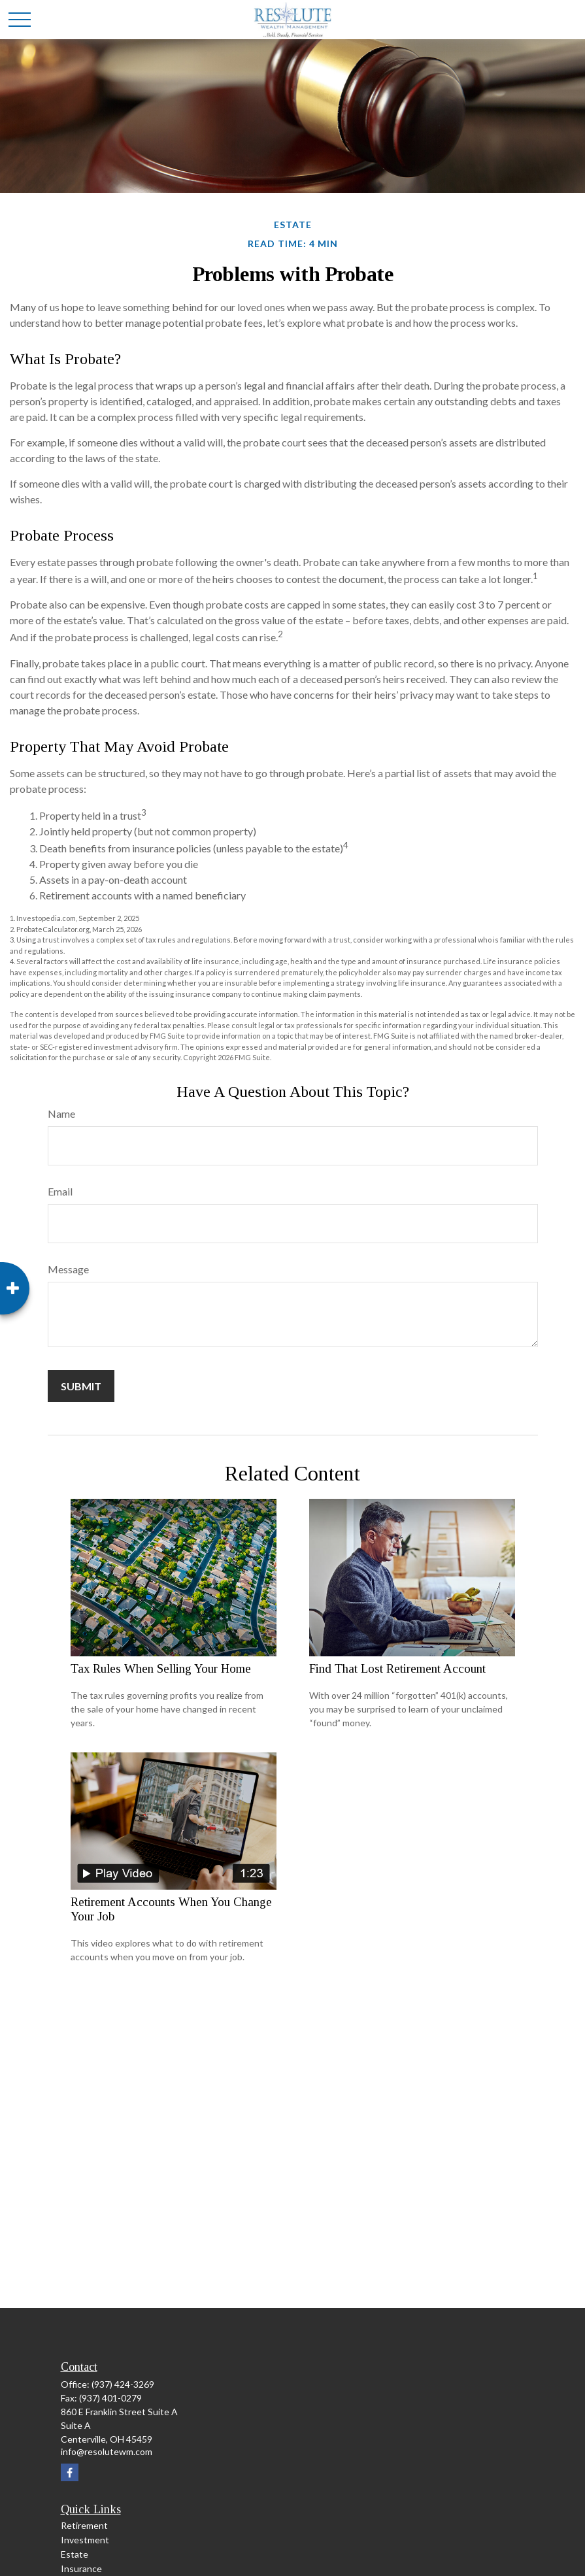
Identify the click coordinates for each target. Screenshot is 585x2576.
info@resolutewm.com (106, 2451)
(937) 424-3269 (123, 2384)
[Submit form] (81, 1386)
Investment (85, 2539)
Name (61, 1113)
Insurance (81, 2568)
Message (68, 1269)
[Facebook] (69, 2472)
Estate (74, 2554)
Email (60, 1191)
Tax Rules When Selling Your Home (161, 1668)
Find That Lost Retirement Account (397, 1668)
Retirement (84, 2525)
